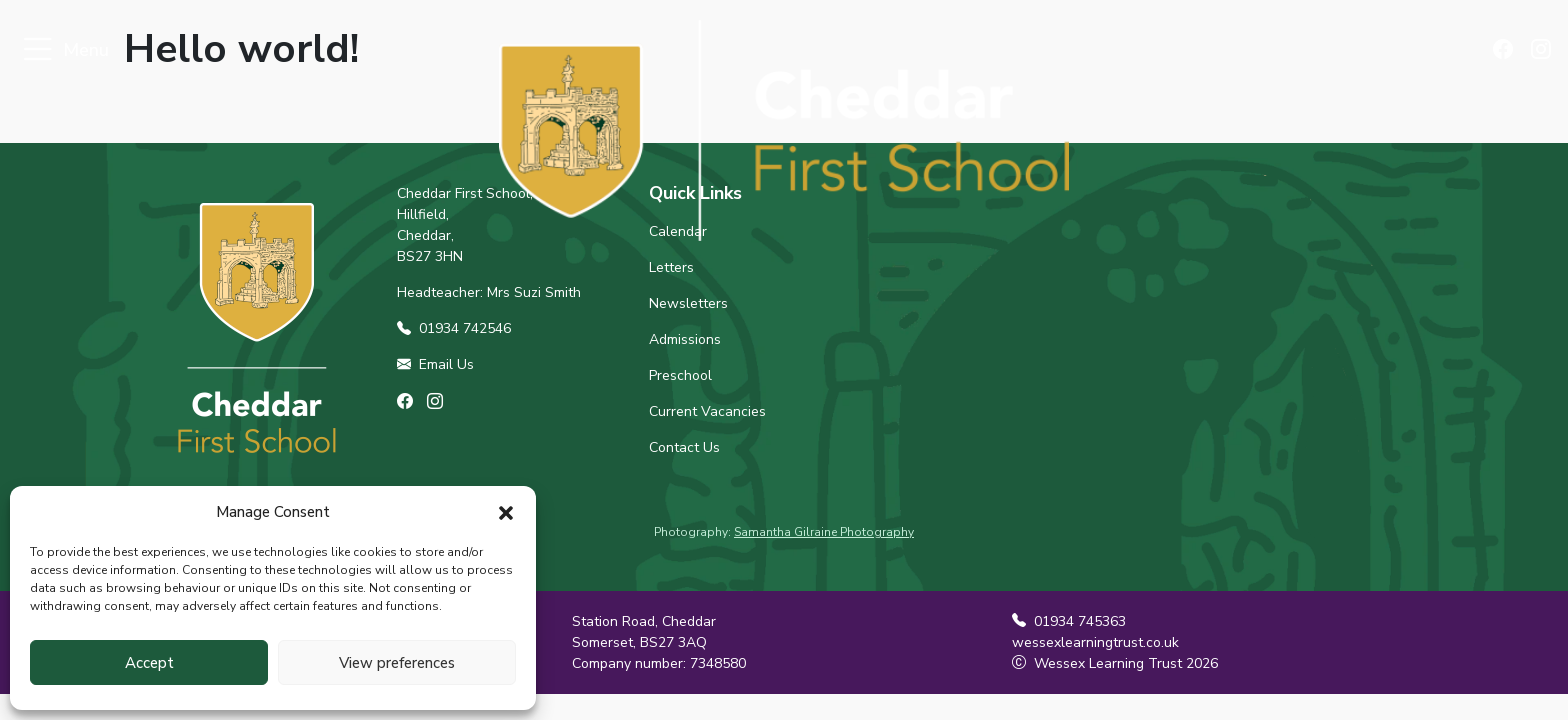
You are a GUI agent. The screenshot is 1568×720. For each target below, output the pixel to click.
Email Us (435, 364)
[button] (506, 512)
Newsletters (688, 303)
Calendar (678, 231)
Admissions (685, 339)
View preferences (397, 663)
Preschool (680, 375)
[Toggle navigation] (37, 50)
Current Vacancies (707, 411)
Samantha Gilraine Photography (824, 532)
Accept (149, 663)
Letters (671, 267)
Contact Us (684, 447)
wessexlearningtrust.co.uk (1095, 642)
